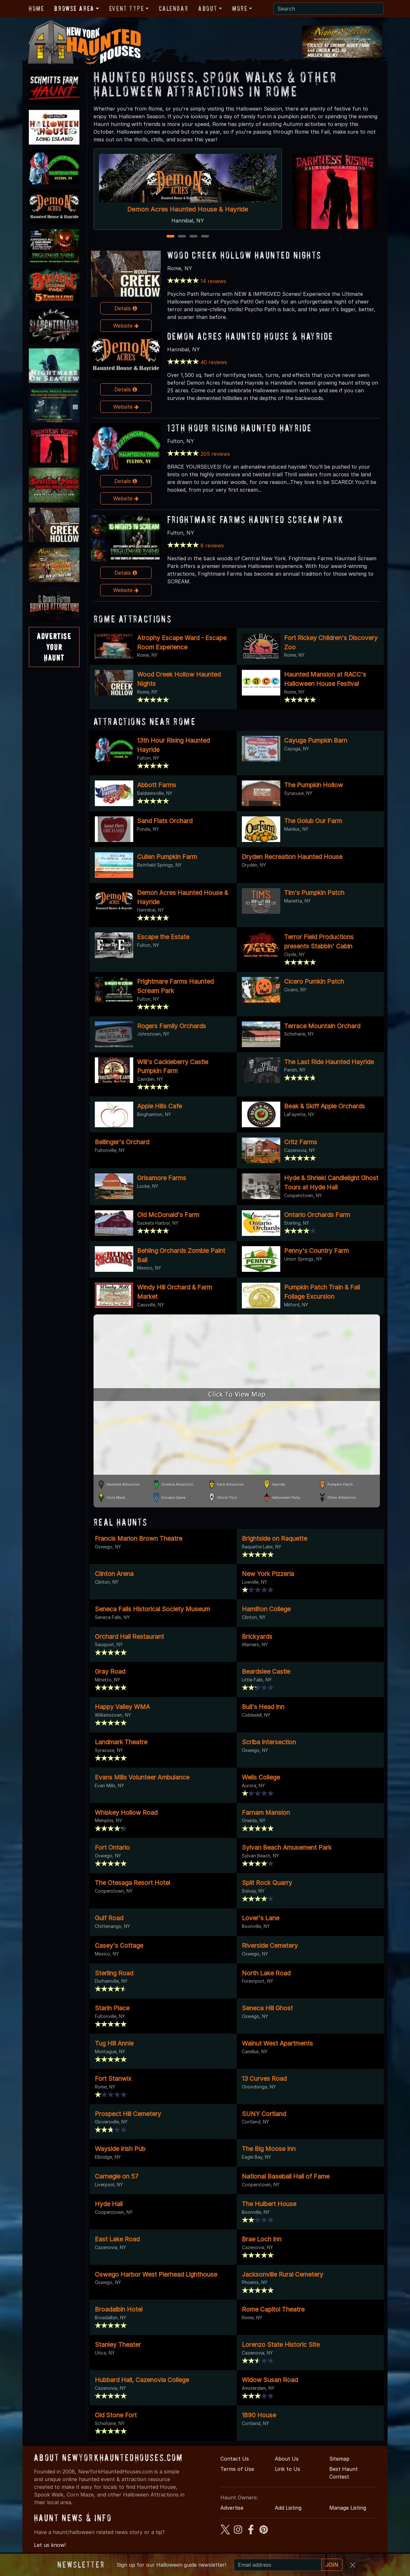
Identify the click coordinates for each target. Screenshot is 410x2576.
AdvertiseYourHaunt (54, 646)
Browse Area (74, 8)
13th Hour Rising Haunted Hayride (239, 427)
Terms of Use (237, 2469)
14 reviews (213, 281)
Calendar (173, 8)
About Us (287, 2458)
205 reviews (215, 454)
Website (126, 325)
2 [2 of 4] (181, 237)
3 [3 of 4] (193, 237)
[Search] (328, 9)
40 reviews (214, 362)
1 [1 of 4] (170, 237)
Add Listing (288, 2508)
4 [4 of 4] (205, 237)
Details (125, 308)
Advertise (231, 2508)
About (207, 8)
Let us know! (50, 2545)
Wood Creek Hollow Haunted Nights (244, 255)
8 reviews (212, 545)
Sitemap (339, 2458)
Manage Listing (347, 2508)
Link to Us (287, 2469)
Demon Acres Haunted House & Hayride (187, 209)
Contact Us (234, 2458)
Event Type (126, 8)
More (239, 8)
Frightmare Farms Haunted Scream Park (255, 519)
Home (36, 8)
